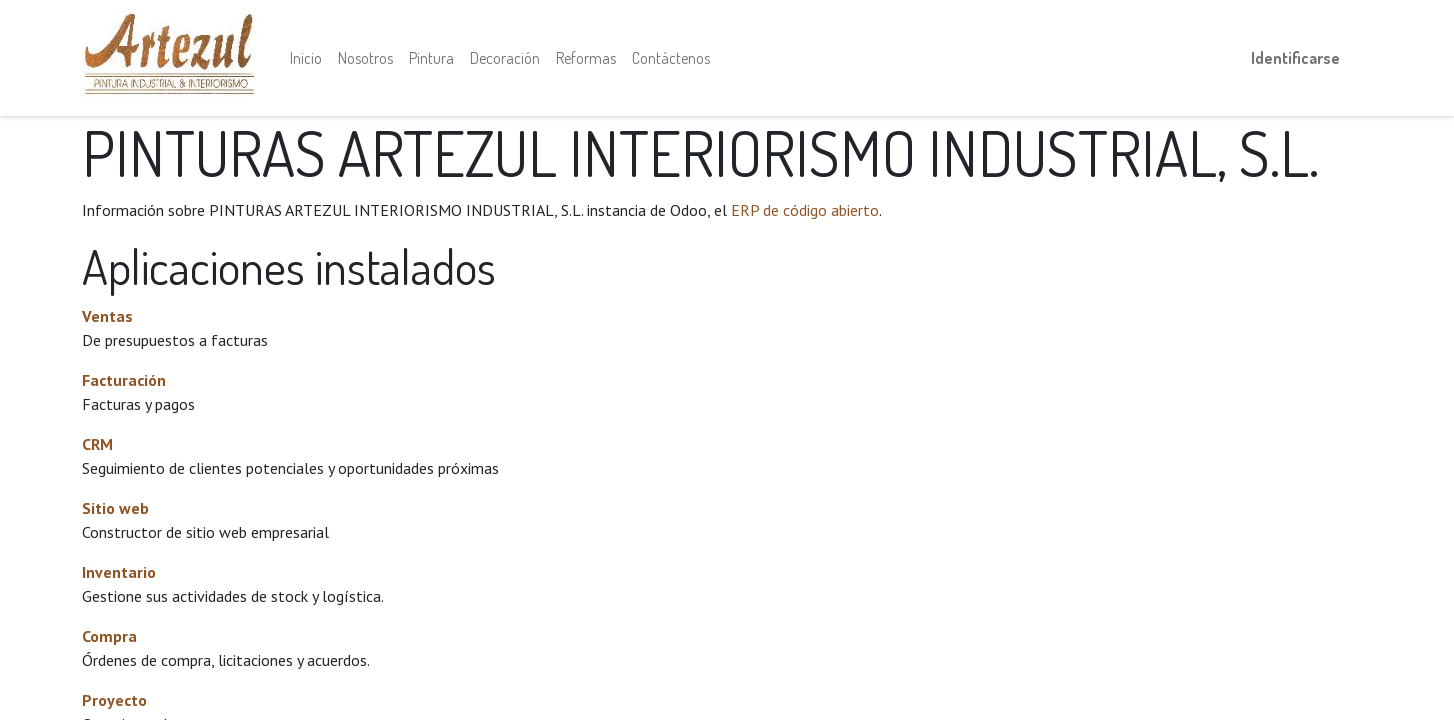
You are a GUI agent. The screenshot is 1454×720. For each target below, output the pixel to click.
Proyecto (114, 700)
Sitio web (115, 508)
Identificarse (1295, 58)
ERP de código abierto (805, 210)
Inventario (119, 572)
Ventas (107, 316)
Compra (109, 636)
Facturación (124, 380)
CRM (97, 444)
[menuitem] (306, 58)
